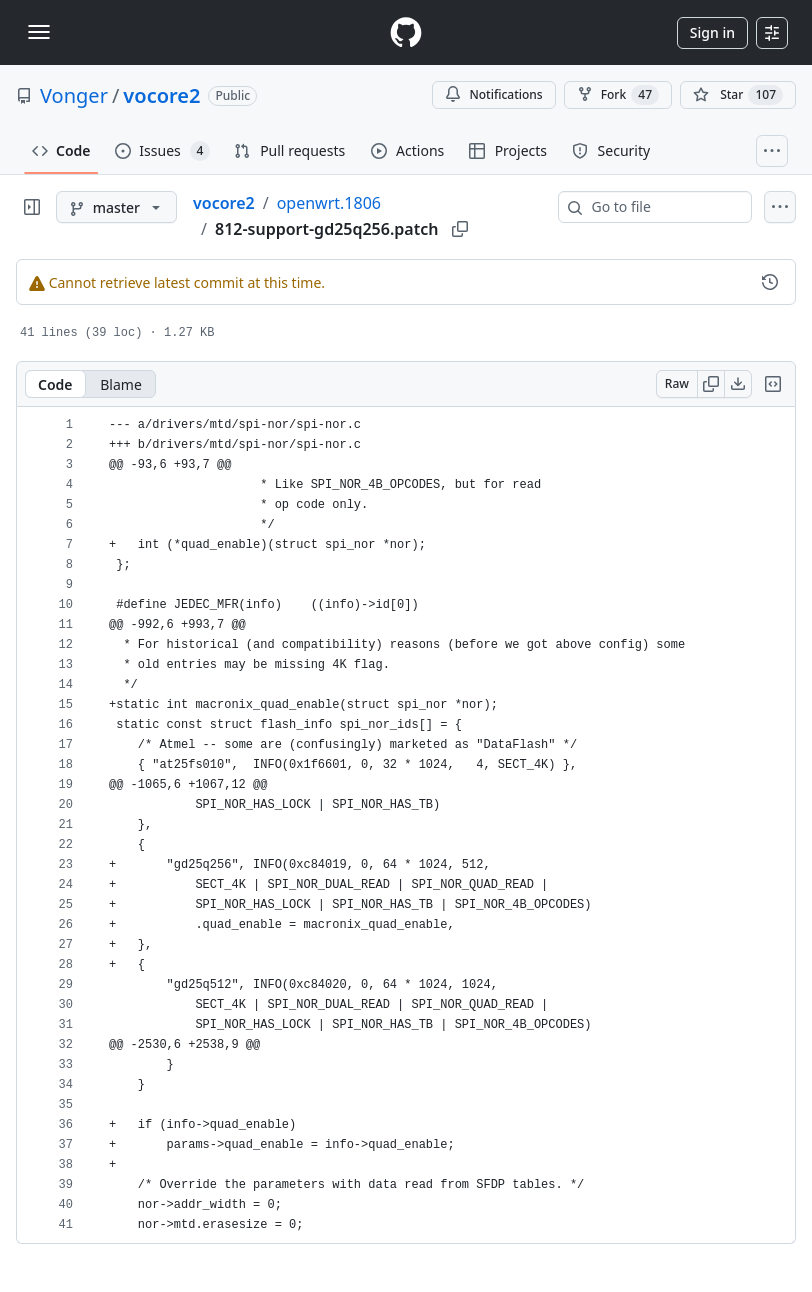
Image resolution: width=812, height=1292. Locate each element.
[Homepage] (406, 32)
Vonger (74, 95)
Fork (618, 95)
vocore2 (161, 95)
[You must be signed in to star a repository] (738, 95)
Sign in (712, 32)
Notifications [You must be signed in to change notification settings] (493, 94)
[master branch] (116, 207)
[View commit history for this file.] (770, 282)
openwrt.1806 (329, 203)
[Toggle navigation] (39, 32)
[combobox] (663, 207)
